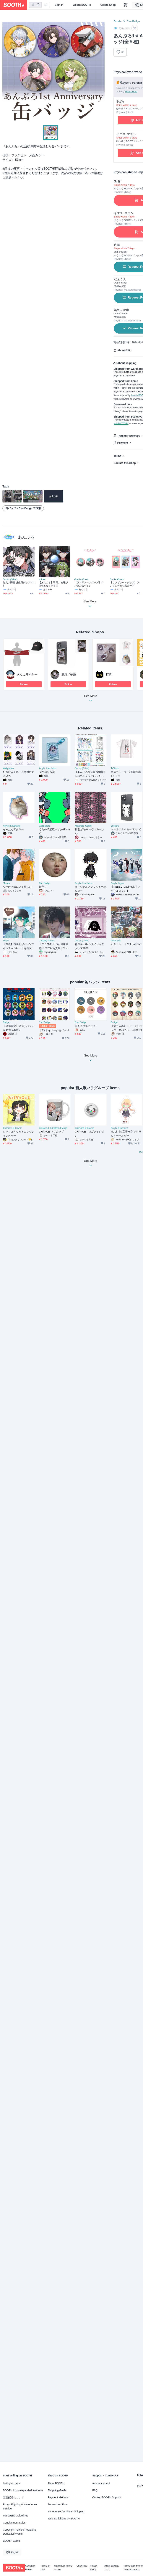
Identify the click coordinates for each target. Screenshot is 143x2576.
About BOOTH (82, 5)
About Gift (123, 350)
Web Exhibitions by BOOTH (64, 2518)
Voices (42, 579)
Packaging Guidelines (15, 2515)
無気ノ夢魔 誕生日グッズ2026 (19, 584)
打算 (109, 674)
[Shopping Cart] (125, 5)
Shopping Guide (57, 2490)
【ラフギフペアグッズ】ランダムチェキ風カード (124, 584)
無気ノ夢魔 (68, 674)
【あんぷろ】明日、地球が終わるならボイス (53, 584)
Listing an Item (11, 2483)
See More (90, 699)
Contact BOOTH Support (106, 2497)
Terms (117, 455)
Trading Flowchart (128, 435)
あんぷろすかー (27, 674)
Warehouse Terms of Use (63, 2568)
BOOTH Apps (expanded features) (23, 2490)
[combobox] (35, 5)
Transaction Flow (57, 2504)
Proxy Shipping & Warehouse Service (20, 2506)
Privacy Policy (93, 2568)
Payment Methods (58, 2497)
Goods (117, 21)
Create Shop (108, 5)
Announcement (101, 2483)
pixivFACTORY (120, 423)
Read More (131, 91)
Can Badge (133, 21)
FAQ (95, 2490)
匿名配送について (13, 2497)
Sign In (59, 5)
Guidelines (82, 2566)
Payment (122, 442)
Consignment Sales (14, 2522)
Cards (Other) (117, 579)
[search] (38, 5)
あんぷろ (26, 537)
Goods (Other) (10, 579)
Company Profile (30, 2568)
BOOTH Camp (11, 2540)
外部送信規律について (111, 2568)
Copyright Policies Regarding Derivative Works (20, 2531)
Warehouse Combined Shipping (66, 2511)
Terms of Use (45, 2568)
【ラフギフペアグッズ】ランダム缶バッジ (88, 584)
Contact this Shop (124, 463)
